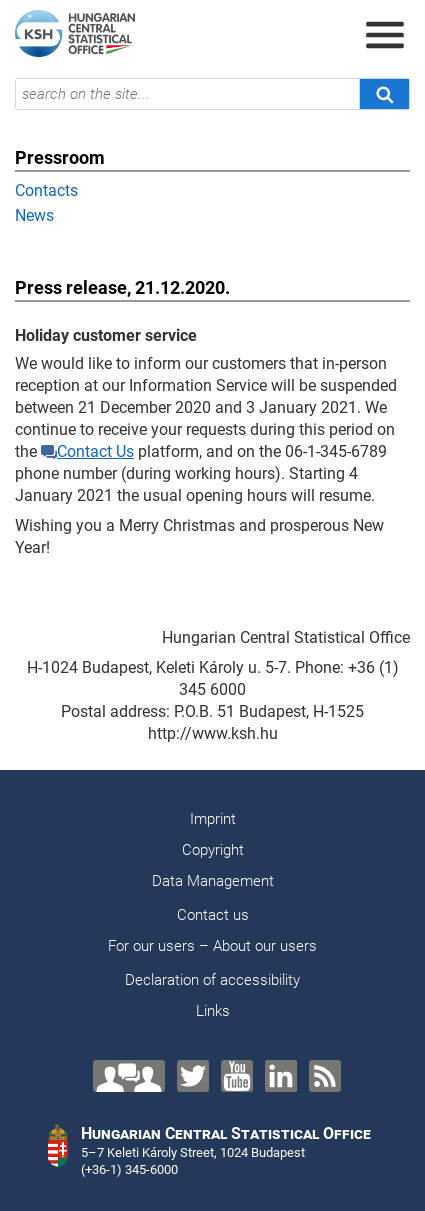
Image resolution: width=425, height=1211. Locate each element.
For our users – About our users (212, 946)
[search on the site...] (187, 94)
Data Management (213, 881)
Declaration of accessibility (212, 980)
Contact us (213, 915)
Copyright (213, 850)
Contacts (46, 190)
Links (213, 1011)
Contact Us (87, 451)
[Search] (384, 94)
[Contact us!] (129, 1076)
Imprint (213, 819)
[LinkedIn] (281, 1076)
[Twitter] (193, 1076)
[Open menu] (385, 35)
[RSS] (325, 1076)
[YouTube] (237, 1076)
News (34, 215)
